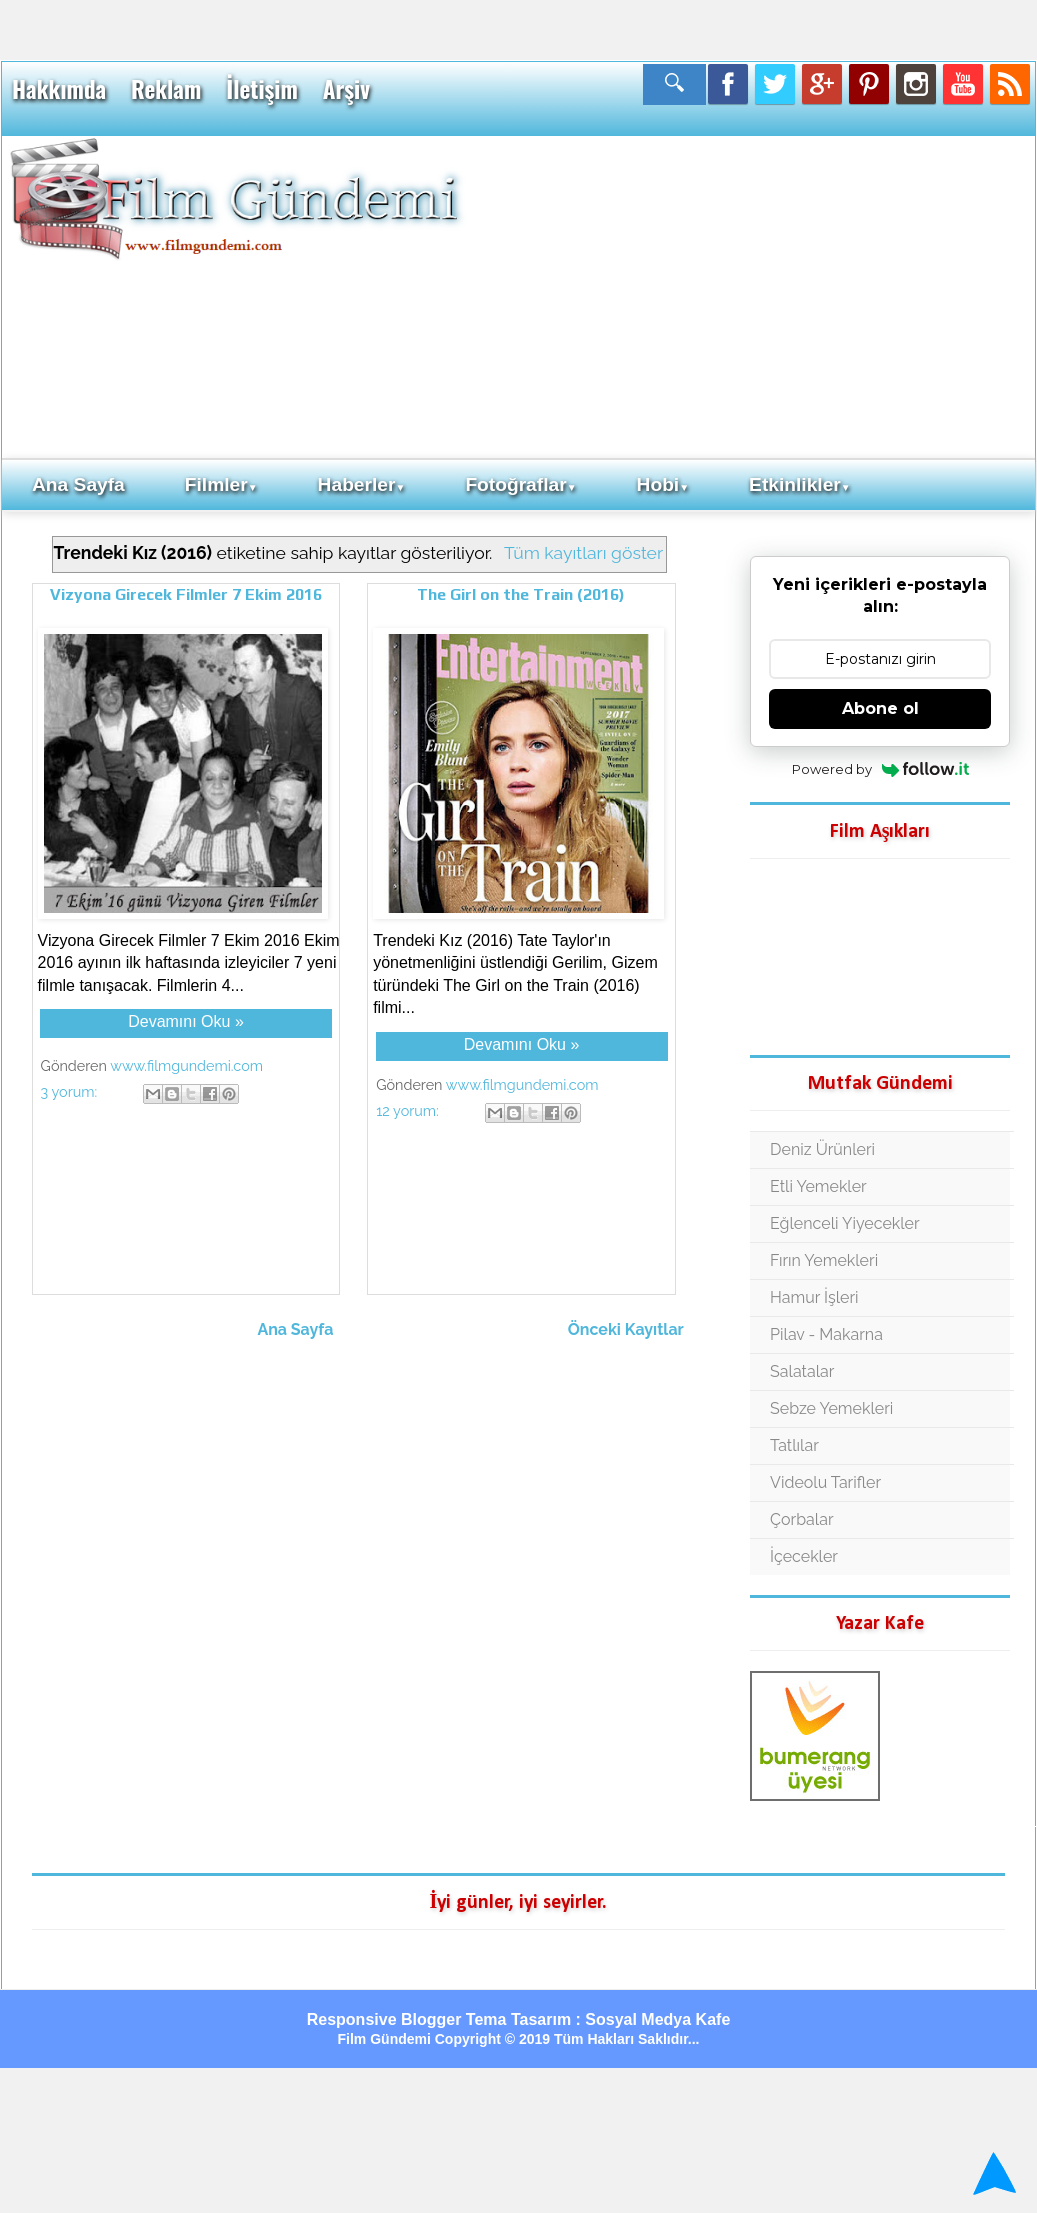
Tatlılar (794, 1445)
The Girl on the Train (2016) (521, 594)
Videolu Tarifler (825, 1482)
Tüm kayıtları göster (583, 552)
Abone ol (880, 708)
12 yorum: (409, 1110)
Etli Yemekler (818, 1186)
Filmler (221, 484)
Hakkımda (59, 89)
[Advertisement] (747, 296)
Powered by (880, 769)
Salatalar (802, 1371)
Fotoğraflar (520, 484)
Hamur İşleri (814, 1297)
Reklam (166, 89)
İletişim (261, 89)
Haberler (362, 484)
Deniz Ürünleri (822, 1149)
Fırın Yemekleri (824, 1260)
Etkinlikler (800, 484)
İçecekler (804, 1556)
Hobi (663, 484)
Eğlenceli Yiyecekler (845, 1223)
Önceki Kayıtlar (626, 1329)
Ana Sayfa (78, 484)
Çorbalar (801, 1519)
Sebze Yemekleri (831, 1408)
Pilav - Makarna (826, 1334)
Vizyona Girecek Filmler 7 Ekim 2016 (186, 594)
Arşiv (346, 89)
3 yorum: (71, 1091)
